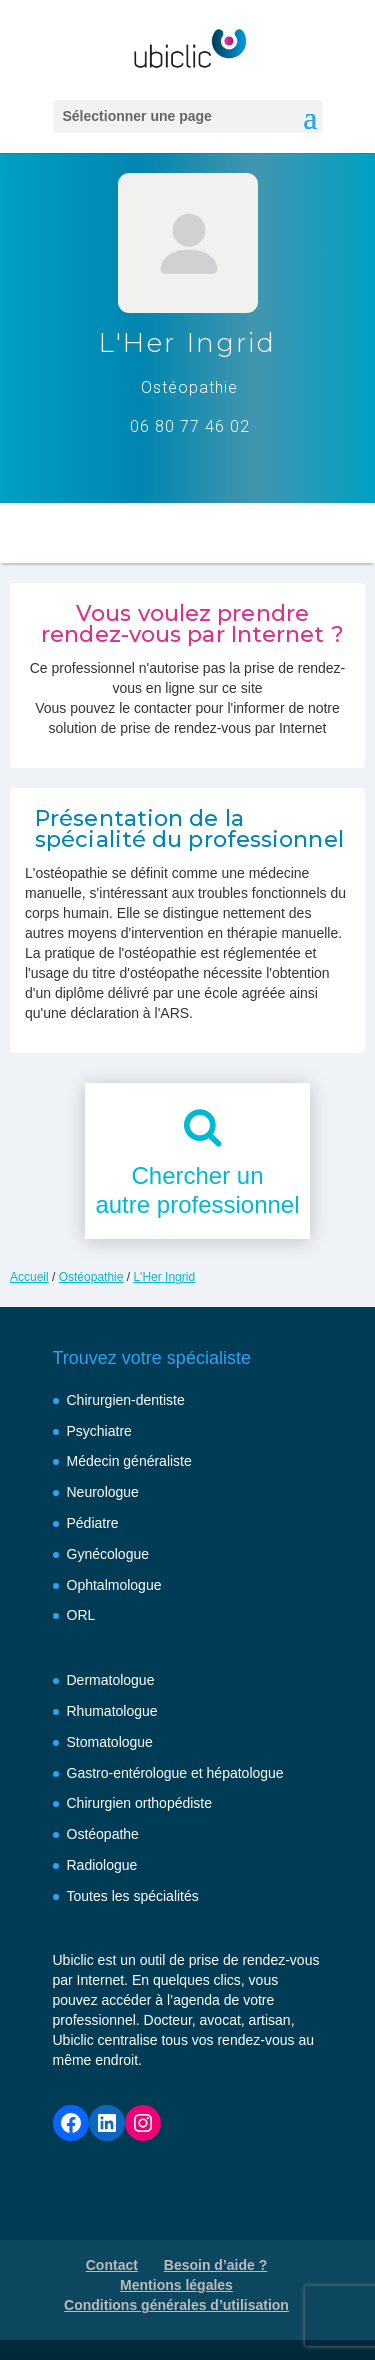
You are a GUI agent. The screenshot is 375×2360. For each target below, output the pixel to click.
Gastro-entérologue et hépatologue (175, 1773)
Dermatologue (111, 1680)
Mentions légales (176, 2285)
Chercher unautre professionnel (197, 1190)
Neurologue (103, 1492)
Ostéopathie (91, 1277)
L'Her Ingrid (164, 1277)
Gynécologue (108, 1554)
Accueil (29, 1277)
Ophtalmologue (114, 1585)
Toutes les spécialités (133, 1896)
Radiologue (102, 1865)
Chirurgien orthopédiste (140, 1803)
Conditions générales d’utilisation (176, 2305)
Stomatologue (110, 1742)
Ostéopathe (103, 1834)
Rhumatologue (112, 1711)
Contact (112, 2265)
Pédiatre (93, 1523)
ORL (81, 1615)
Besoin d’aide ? (215, 2265)
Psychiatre (99, 1431)
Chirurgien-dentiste (126, 1400)
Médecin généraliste (129, 1461)
